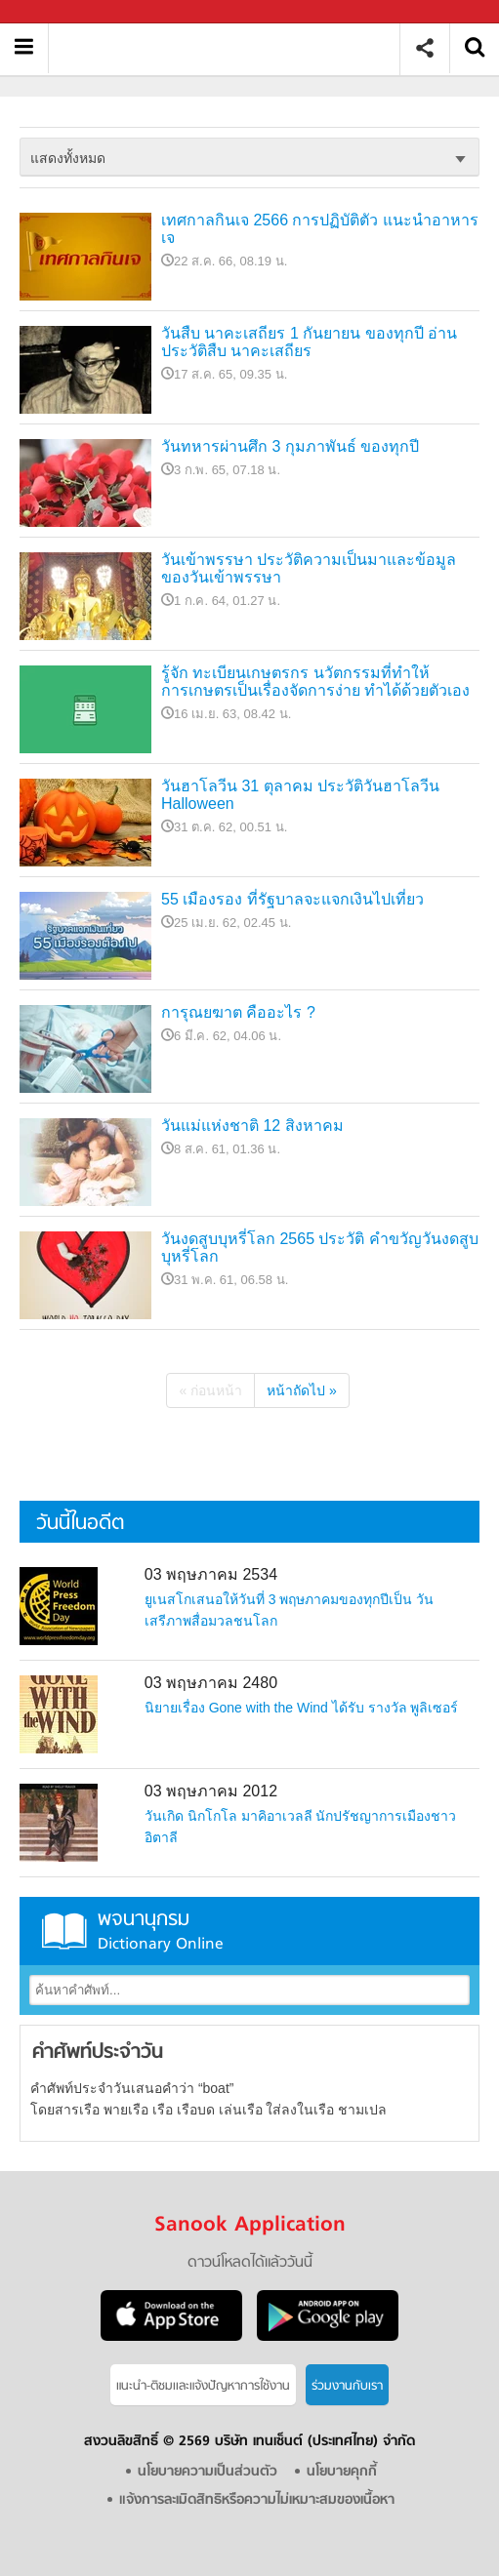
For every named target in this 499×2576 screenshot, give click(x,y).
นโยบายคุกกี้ (342, 2472)
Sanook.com (58, 12)
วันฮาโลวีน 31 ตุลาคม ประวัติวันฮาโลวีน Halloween (300, 795)
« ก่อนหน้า (210, 1390)
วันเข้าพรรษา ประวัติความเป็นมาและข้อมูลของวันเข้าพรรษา (308, 568)
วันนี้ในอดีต (80, 1524)
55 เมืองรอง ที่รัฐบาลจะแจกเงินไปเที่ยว (292, 899)
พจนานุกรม (249, 1930)
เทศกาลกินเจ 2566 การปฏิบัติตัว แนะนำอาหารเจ (319, 229)
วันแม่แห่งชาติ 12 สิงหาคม (252, 1125)
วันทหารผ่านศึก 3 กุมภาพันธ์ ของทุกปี (290, 446)
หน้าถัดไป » (302, 1390)
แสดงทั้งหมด (67, 158)
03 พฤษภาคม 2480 (211, 1682)
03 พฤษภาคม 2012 (211, 1791)
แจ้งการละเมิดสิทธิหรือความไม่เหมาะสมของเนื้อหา (257, 2500)
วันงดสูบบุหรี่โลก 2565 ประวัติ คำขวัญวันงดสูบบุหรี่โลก (319, 1247)
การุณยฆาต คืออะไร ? (238, 1012)
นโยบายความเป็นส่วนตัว (207, 2472)
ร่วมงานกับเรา (347, 2386)
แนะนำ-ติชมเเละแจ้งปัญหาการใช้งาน (203, 2386)
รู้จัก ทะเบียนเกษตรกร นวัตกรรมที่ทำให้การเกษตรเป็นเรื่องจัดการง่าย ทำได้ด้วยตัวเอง (315, 681)
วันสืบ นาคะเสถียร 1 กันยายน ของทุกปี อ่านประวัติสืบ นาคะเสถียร (309, 342)
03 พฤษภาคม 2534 (211, 1574)
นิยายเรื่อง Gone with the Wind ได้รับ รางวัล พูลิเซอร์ (302, 1707)
